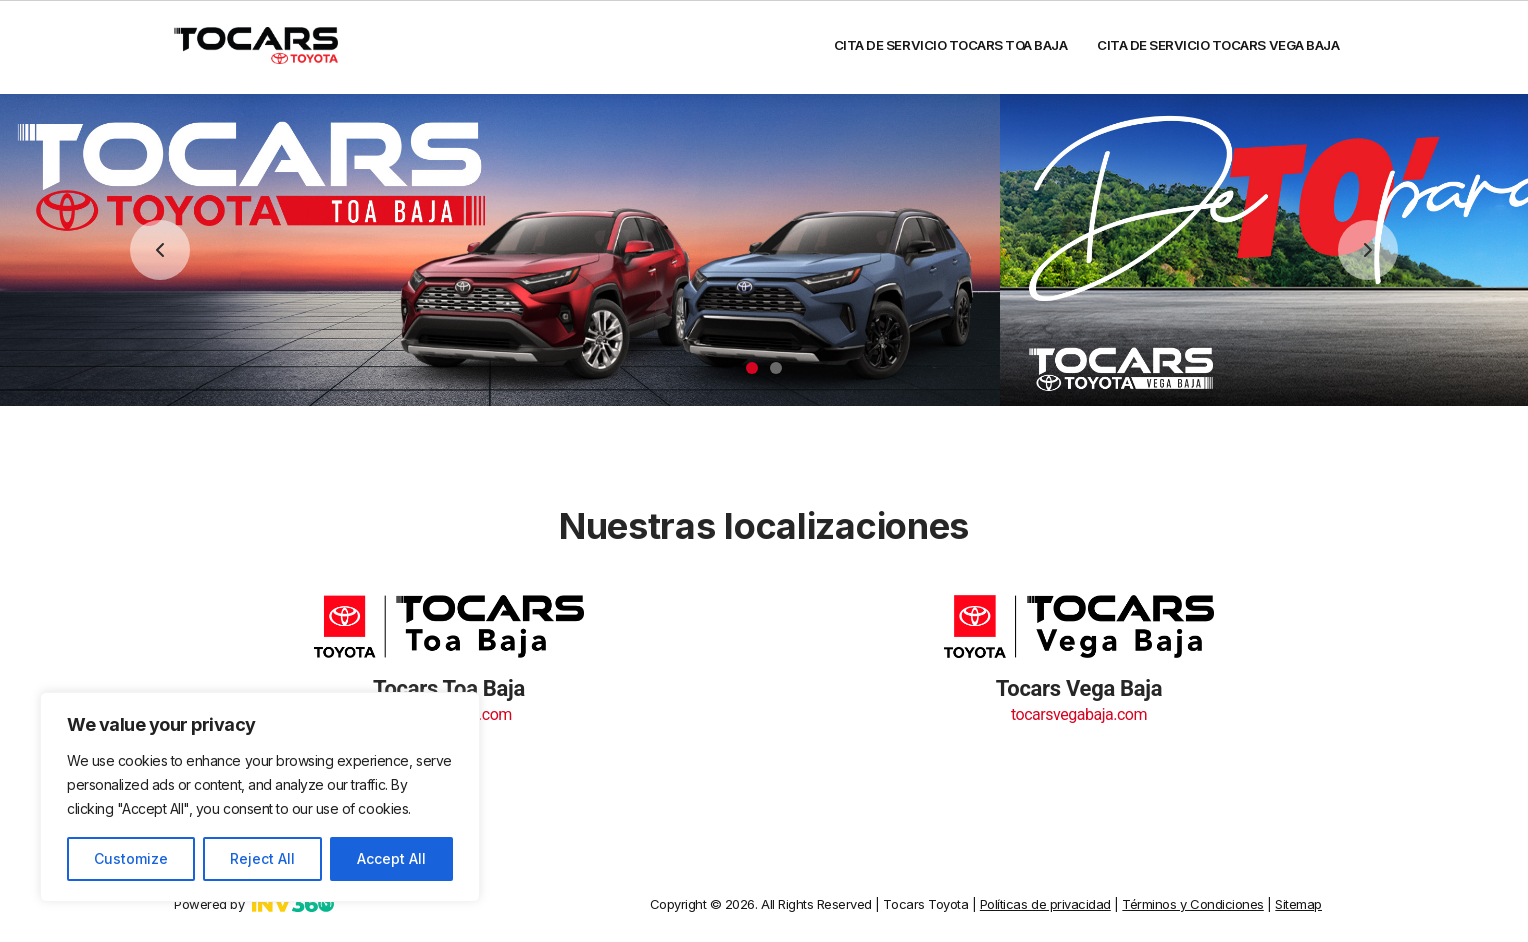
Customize (131, 858)
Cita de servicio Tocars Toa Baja (951, 45)
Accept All (391, 858)
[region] (260, 797)
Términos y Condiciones (1192, 899)
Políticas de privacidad (1045, 899)
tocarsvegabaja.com (1079, 709)
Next (1368, 245)
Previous (160, 245)
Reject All (262, 858)
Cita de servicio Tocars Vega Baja (1218, 45)
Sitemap (1298, 899)
